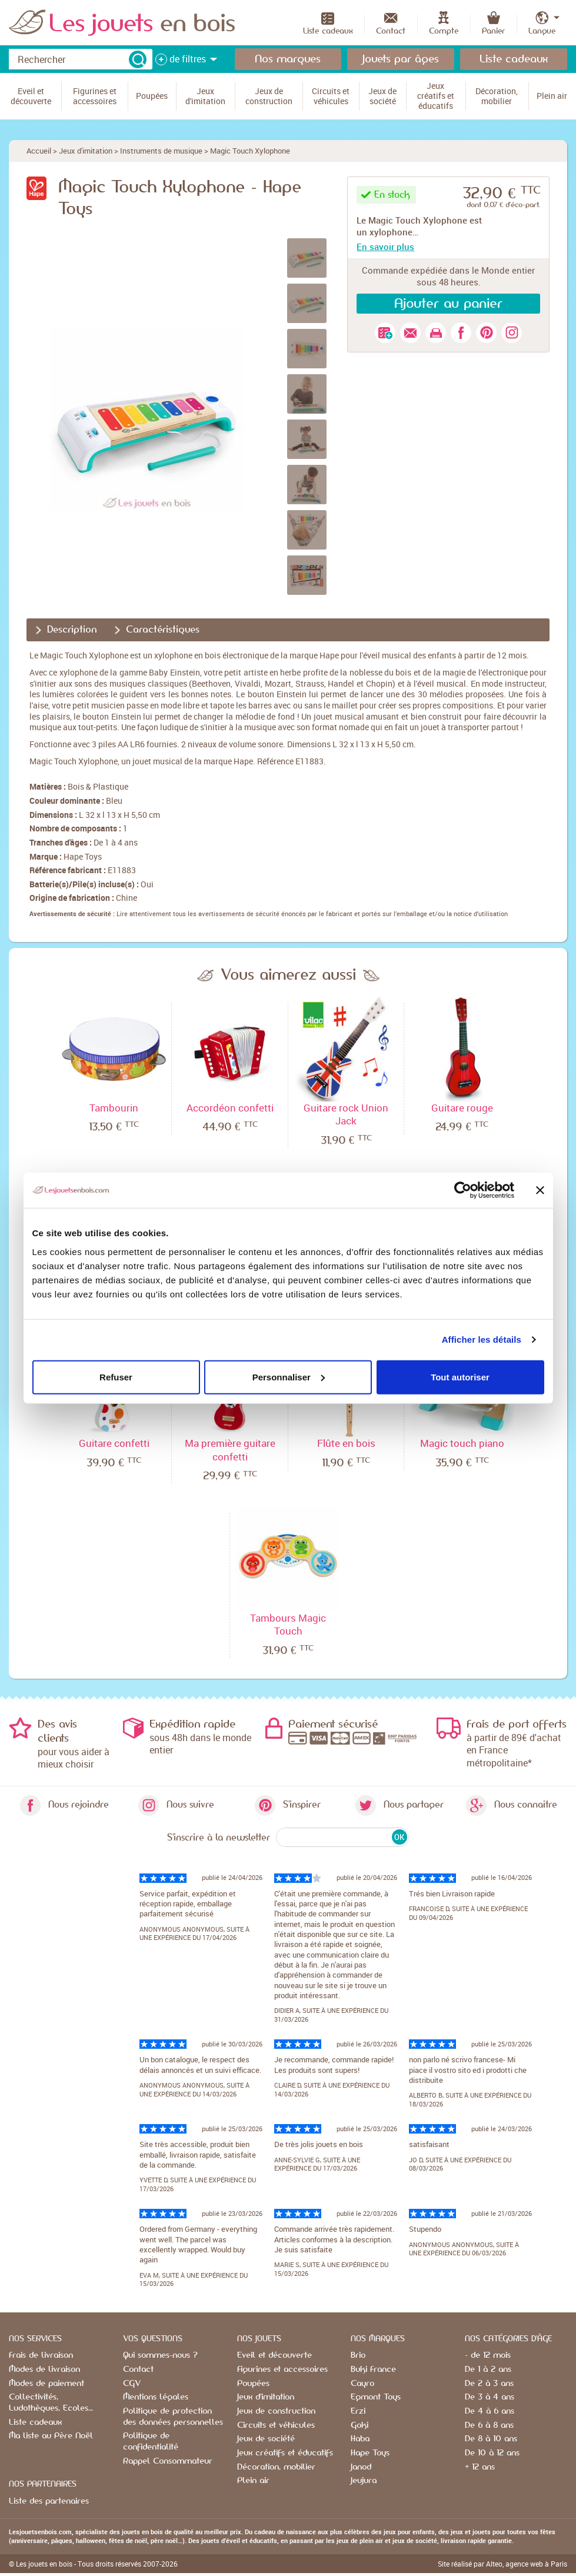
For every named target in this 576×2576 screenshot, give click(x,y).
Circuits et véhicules (276, 2425)
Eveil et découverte (274, 2355)
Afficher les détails (481, 1339)
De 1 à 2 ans (488, 2369)
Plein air (253, 2481)
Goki (359, 2425)
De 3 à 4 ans (489, 2397)
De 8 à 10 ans (491, 2439)
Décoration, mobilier (276, 2467)
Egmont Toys (376, 2397)
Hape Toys (83, 856)
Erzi (358, 2411)
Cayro (362, 2383)
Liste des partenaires (49, 2501)
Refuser (115, 1377)
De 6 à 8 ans (489, 2425)
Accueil (38, 150)
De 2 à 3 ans (489, 2383)
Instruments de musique (161, 150)
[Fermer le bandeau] (540, 1190)
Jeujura (364, 2481)
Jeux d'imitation (85, 150)
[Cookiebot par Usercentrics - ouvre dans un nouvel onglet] (462, 1190)
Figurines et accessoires (282, 2369)
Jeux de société (266, 2439)
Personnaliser (288, 1377)
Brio (358, 2355)
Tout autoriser (460, 1377)
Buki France (373, 2369)
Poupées (253, 2383)
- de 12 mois (488, 2355)
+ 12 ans (480, 2467)
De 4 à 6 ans (489, 2411)
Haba (360, 2439)
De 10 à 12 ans (492, 2453)
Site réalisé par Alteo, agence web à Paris (502, 2563)
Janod (361, 2467)
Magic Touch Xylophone (250, 150)
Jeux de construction (276, 2411)
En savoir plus (385, 246)
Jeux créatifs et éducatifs (285, 2453)
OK (399, 1837)
